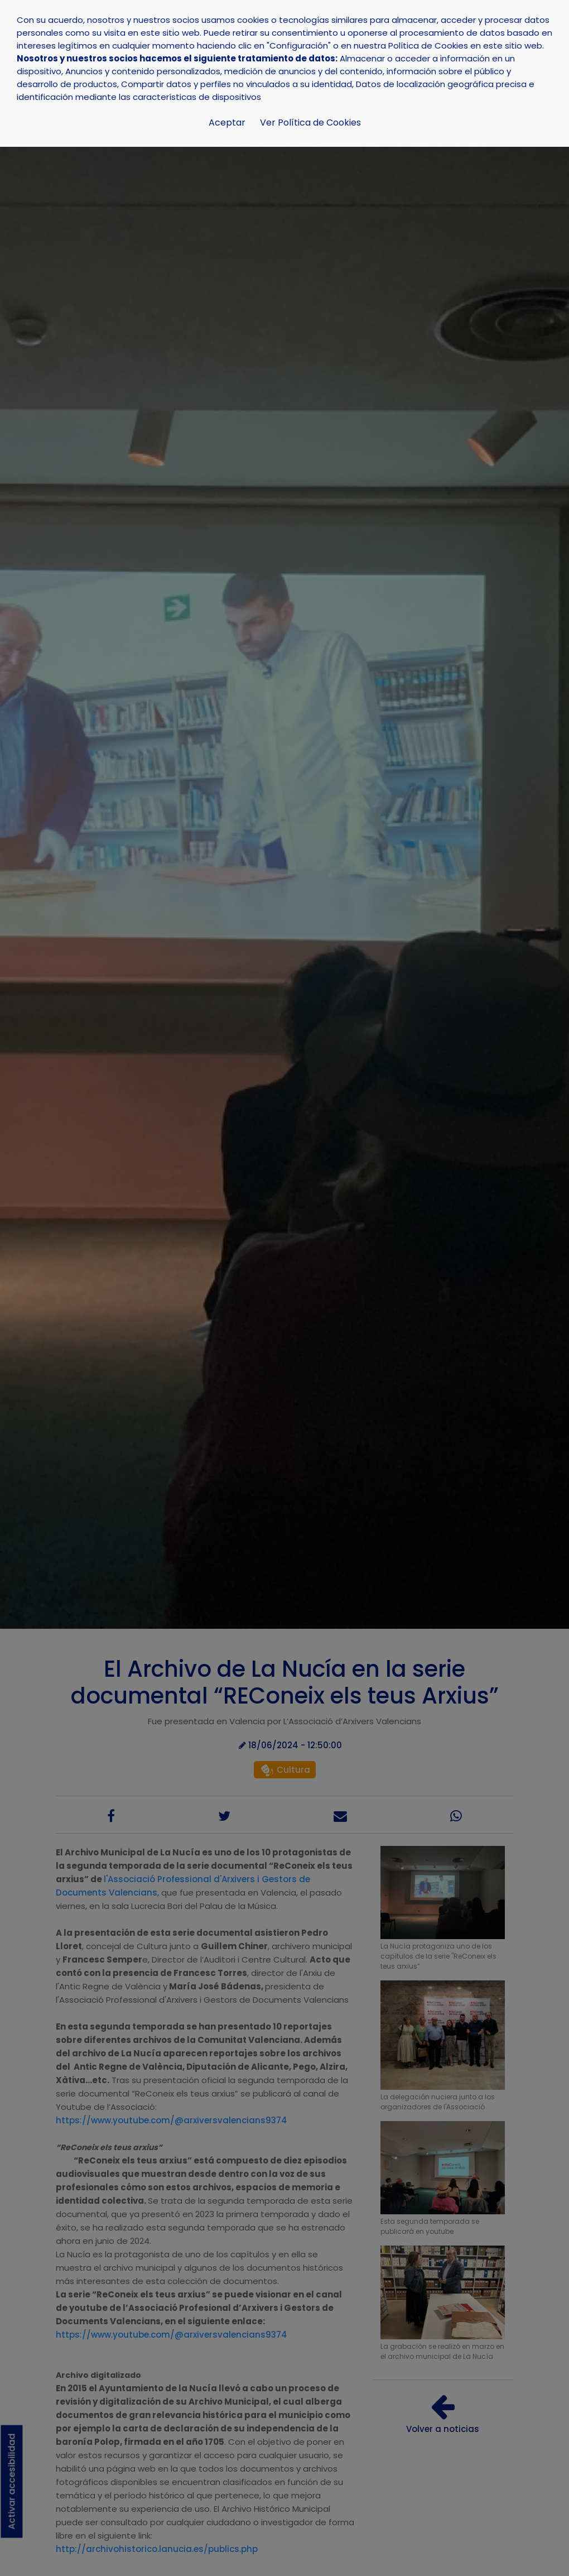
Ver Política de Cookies (310, 122)
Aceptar (227, 122)
